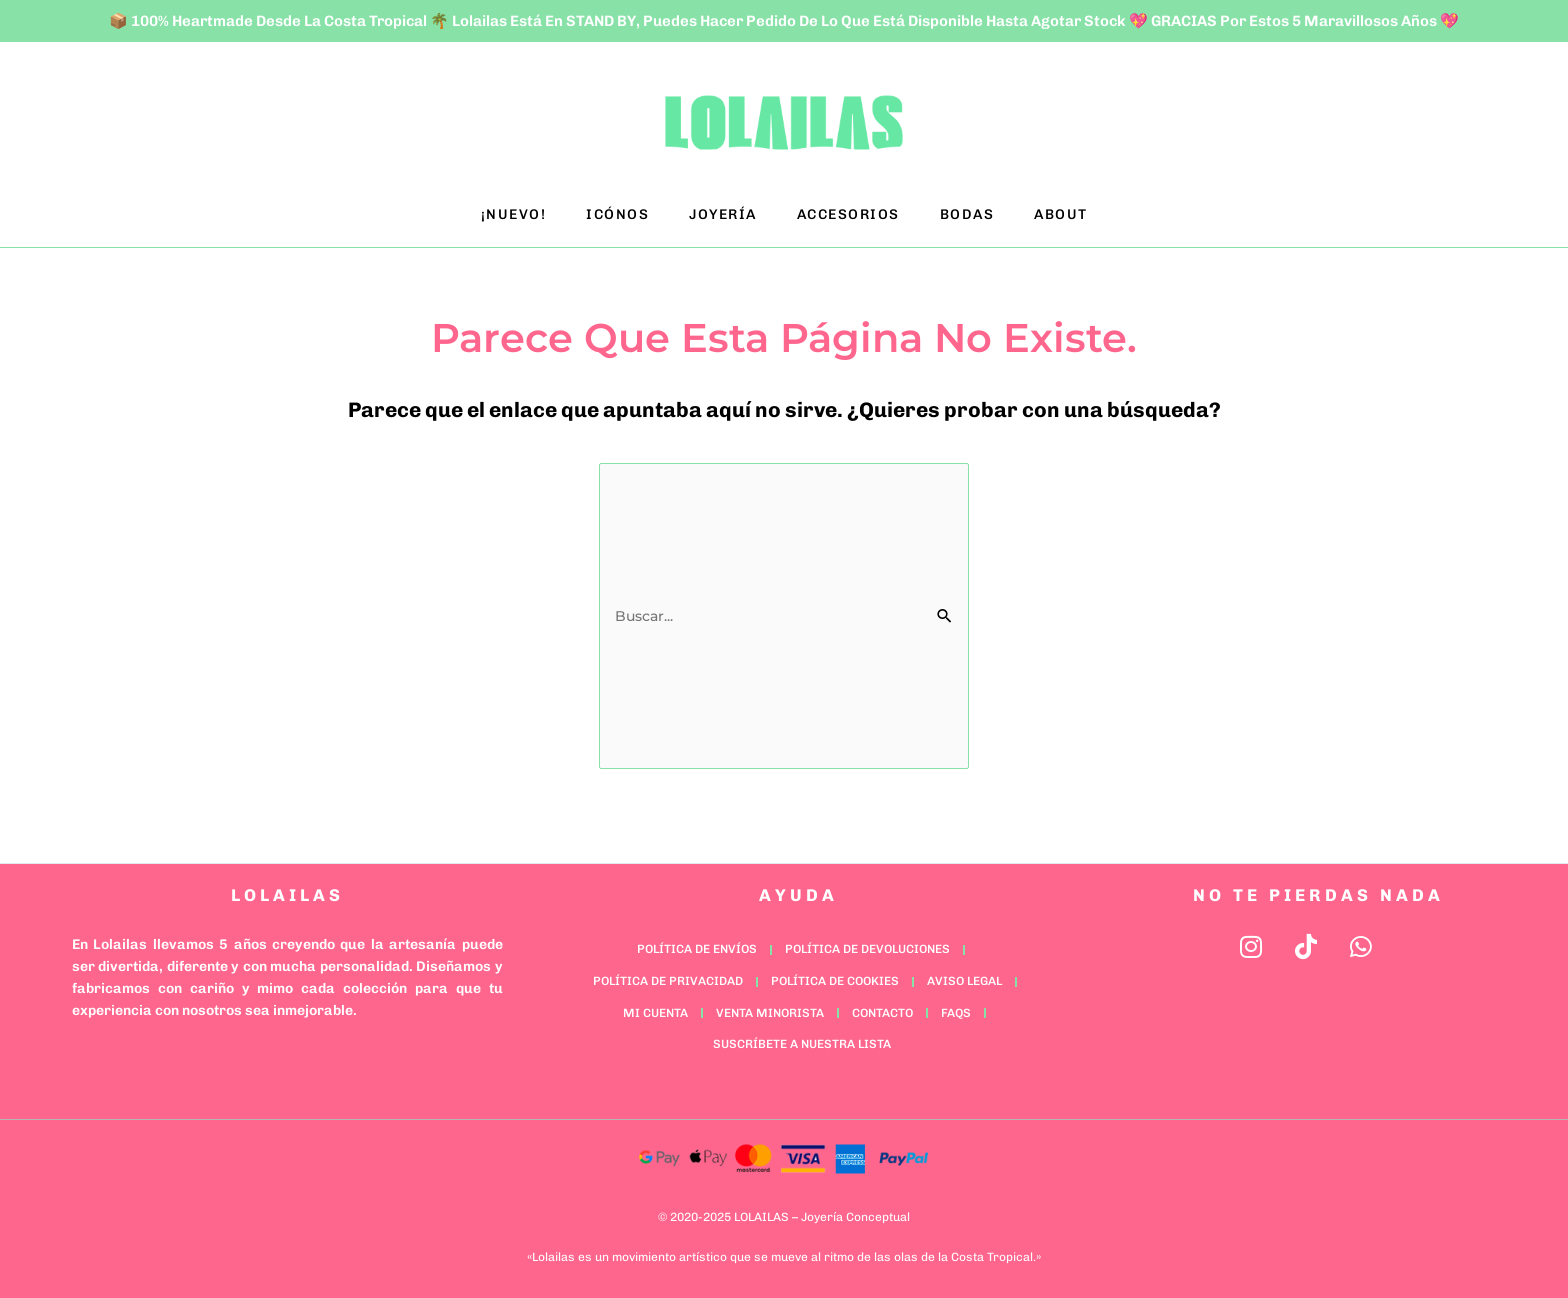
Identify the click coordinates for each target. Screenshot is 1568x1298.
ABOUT (1061, 214)
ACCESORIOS (848, 214)
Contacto (882, 1013)
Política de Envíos (697, 949)
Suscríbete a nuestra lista (802, 1044)
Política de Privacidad (668, 981)
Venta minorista (770, 1013)
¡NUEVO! (514, 214)
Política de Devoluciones (867, 949)
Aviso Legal (964, 981)
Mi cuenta (655, 1013)
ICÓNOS (617, 214)
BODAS (967, 214)
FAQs (956, 1013)
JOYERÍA (723, 214)
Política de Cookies (835, 981)
